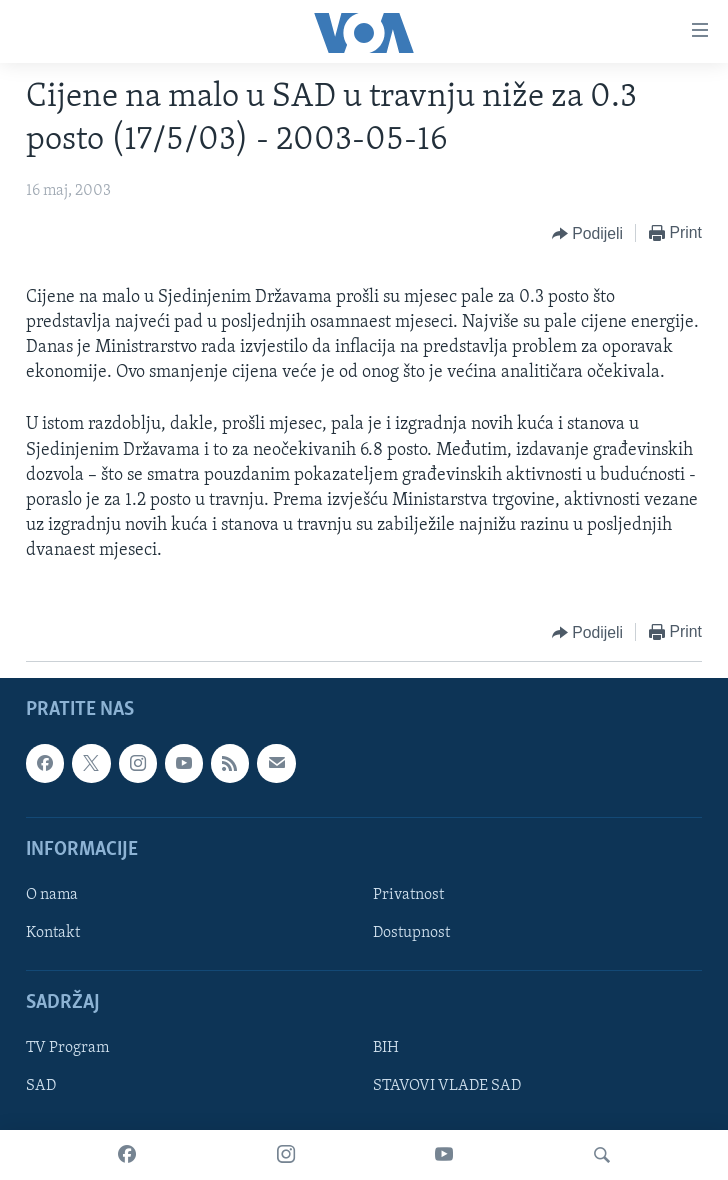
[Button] (587, 234)
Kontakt (53, 933)
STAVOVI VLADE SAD (447, 1086)
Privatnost (408, 895)
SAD (41, 1086)
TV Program (67, 1048)
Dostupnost (411, 933)
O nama (52, 895)
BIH (386, 1048)
